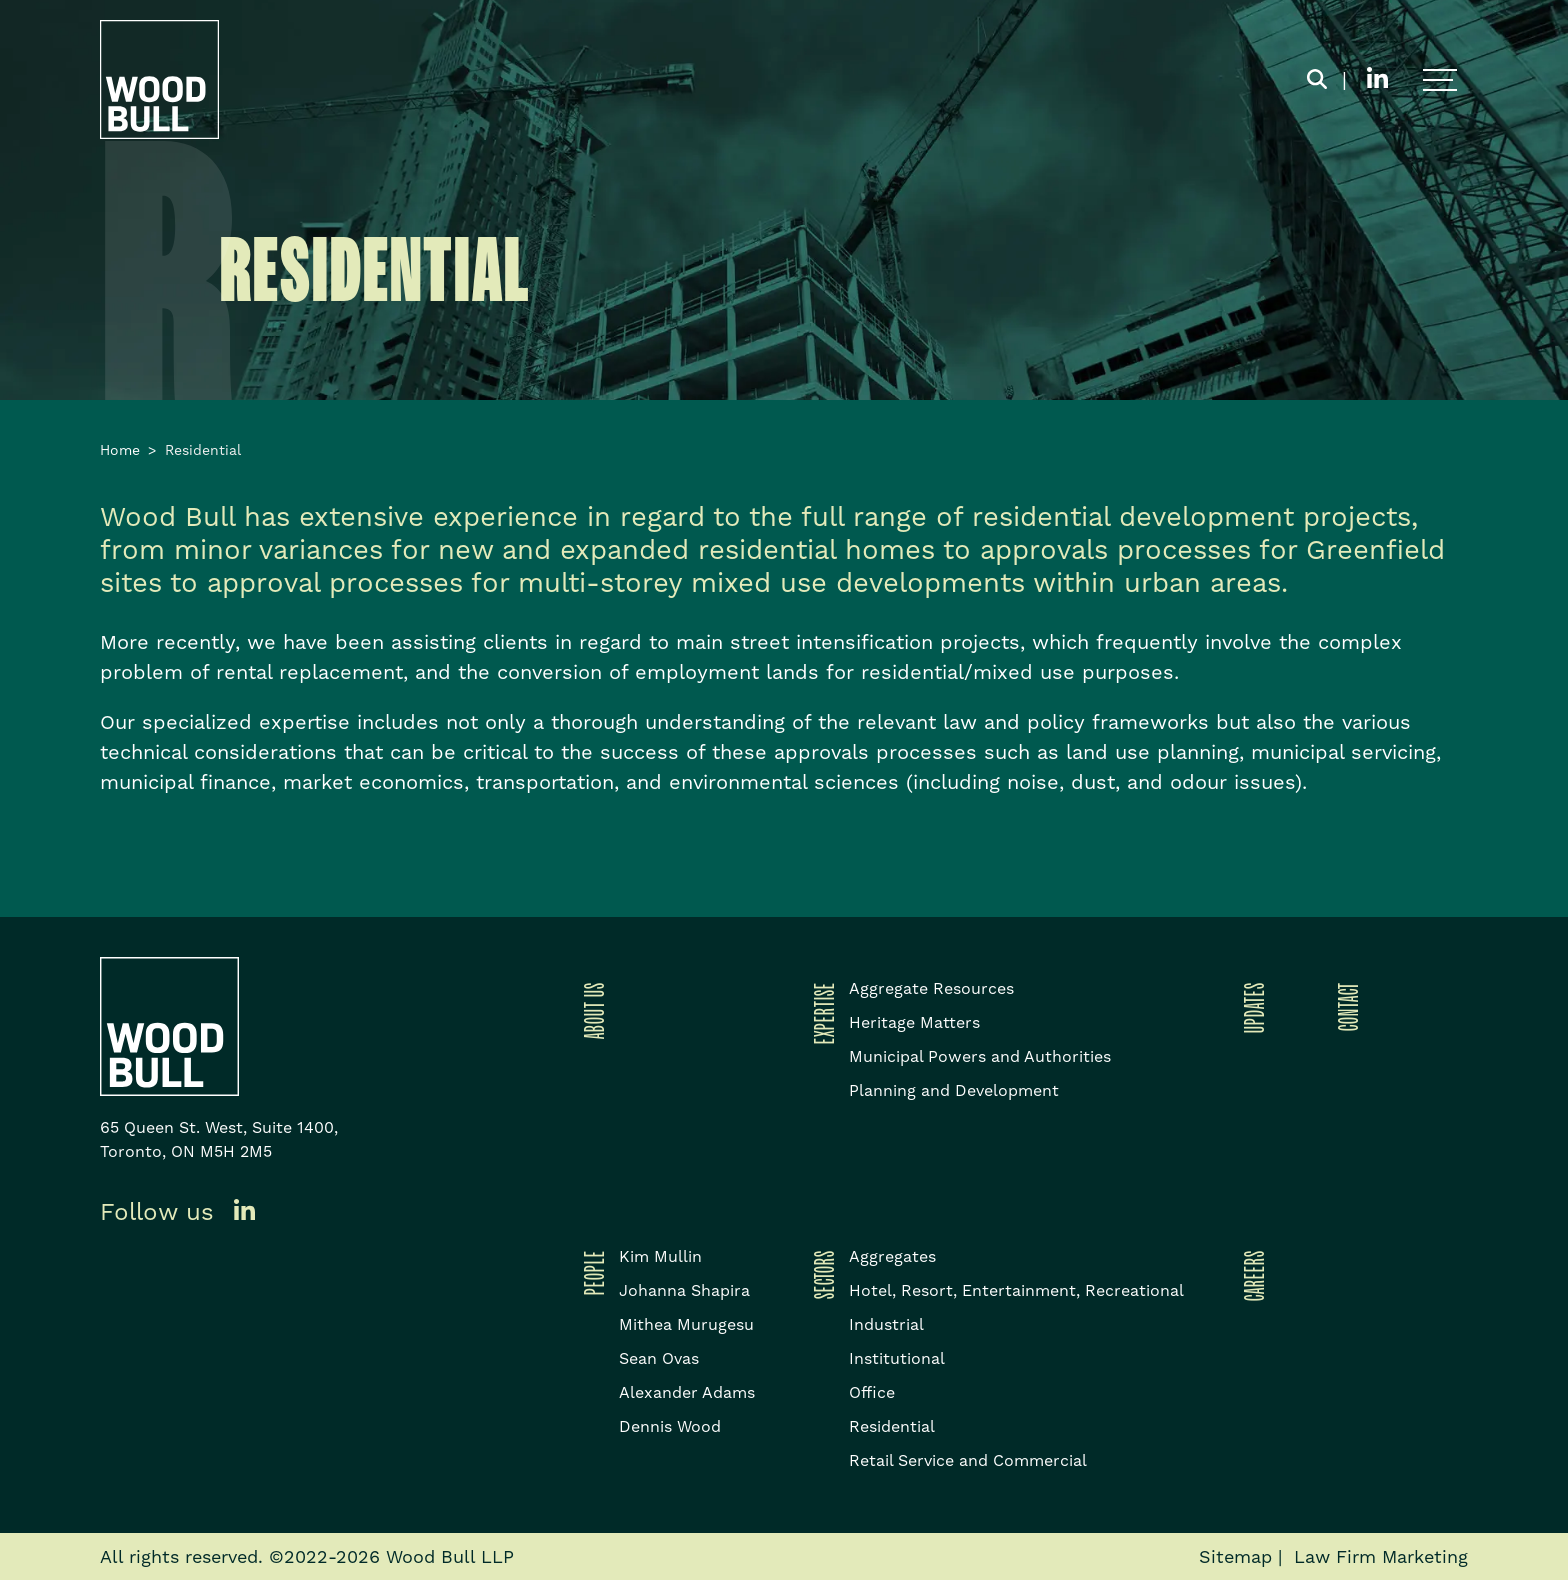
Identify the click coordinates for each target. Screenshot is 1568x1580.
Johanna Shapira (684, 1290)
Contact (1345, 1006)
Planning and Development (954, 1090)
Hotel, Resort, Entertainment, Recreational (1016, 1290)
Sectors (821, 1274)
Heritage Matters (914, 1022)
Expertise (821, 1013)
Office (872, 1392)
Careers (1251, 1275)
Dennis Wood (670, 1426)
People (591, 1272)
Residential (892, 1426)
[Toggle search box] (1317, 80)
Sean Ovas (659, 1358)
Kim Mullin (660, 1256)
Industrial (886, 1324)
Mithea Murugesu (686, 1324)
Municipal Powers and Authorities (980, 1056)
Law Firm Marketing (1381, 1556)
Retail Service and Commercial (968, 1460)
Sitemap (1235, 1556)
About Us (591, 1010)
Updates (1251, 1007)
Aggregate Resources (931, 988)
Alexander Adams (687, 1392)
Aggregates (892, 1256)
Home (120, 450)
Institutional (897, 1358)
